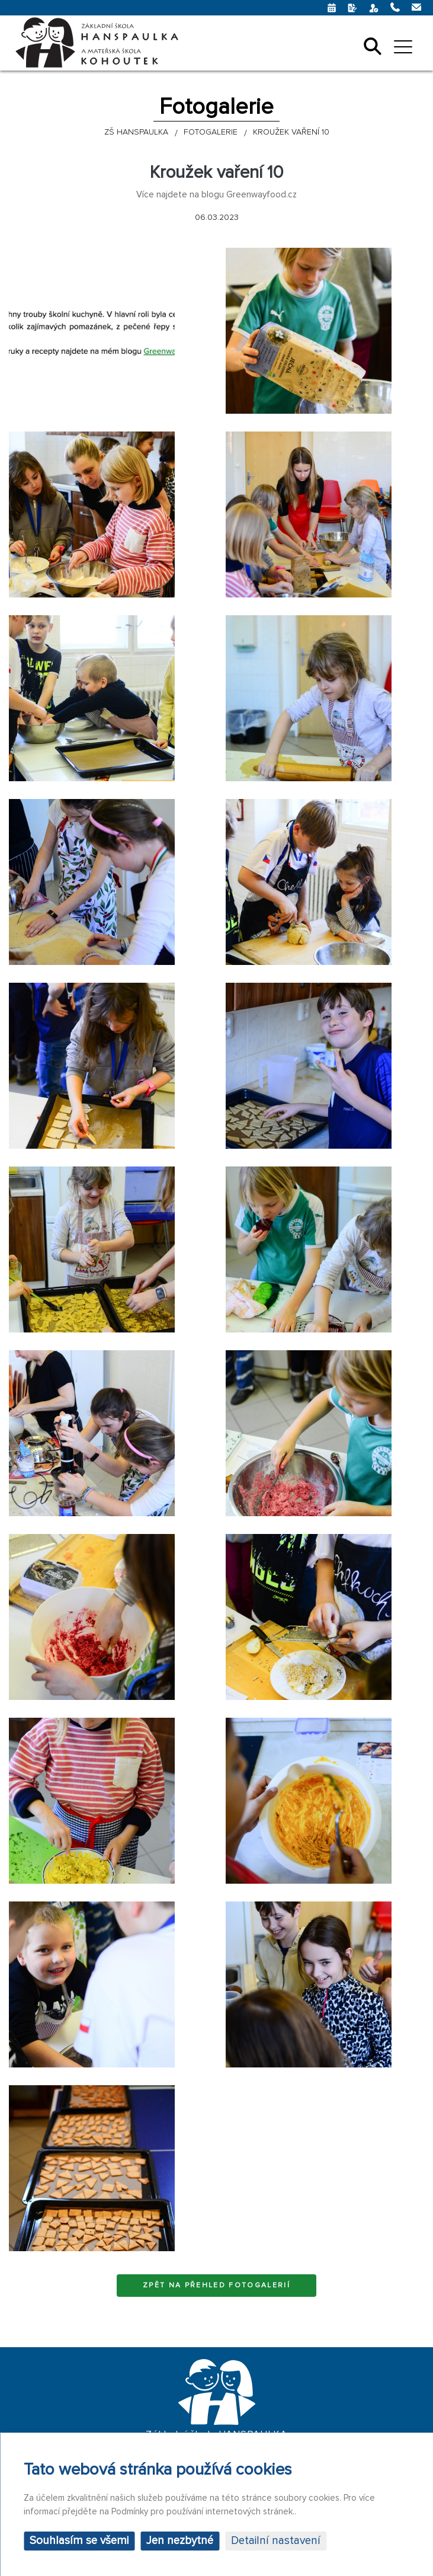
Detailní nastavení (275, 2541)
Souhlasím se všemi (79, 2541)
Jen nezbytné (179, 2541)
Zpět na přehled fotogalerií (216, 2285)
